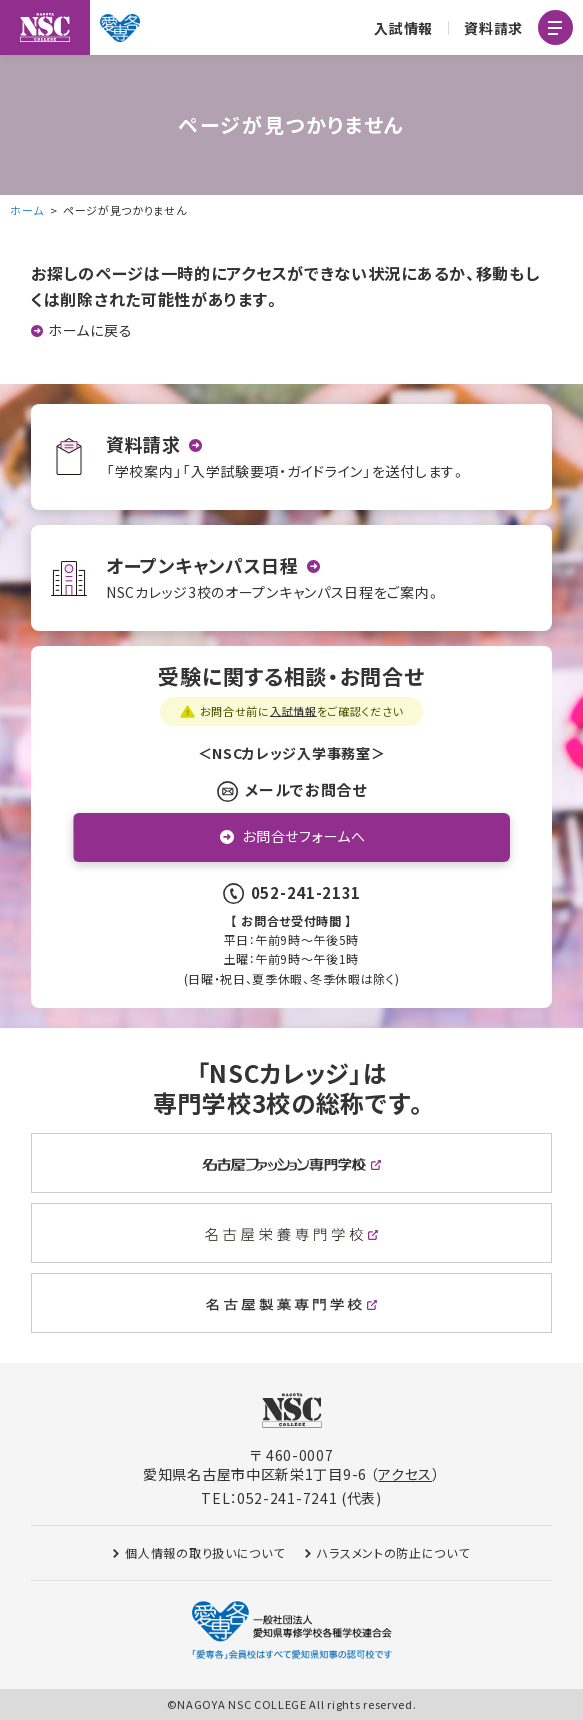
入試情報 (403, 28)
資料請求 (493, 28)
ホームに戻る (90, 330)
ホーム (27, 210)
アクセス (405, 1474)
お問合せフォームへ (303, 836)
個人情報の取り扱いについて (204, 1552)
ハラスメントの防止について (393, 1552)
